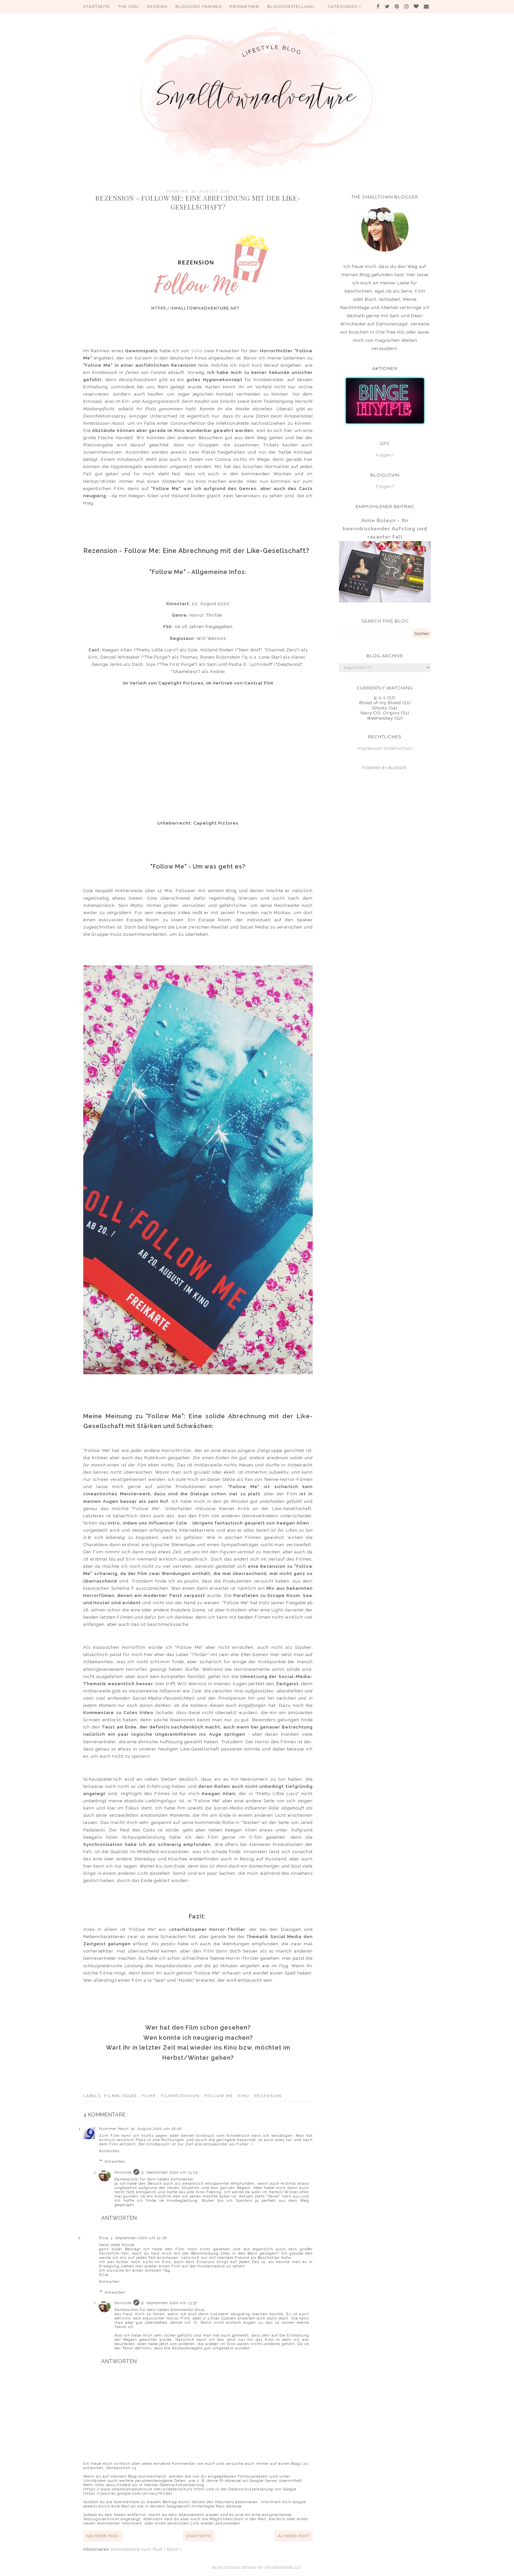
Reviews (157, 6)
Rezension (268, 2096)
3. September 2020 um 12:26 (138, 2238)
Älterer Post (293, 2536)
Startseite (96, 6)
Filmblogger (121, 2096)
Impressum (370, 748)
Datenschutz (398, 748)
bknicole (122, 2172)
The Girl (128, 6)
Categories (344, 6)
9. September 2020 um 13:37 (169, 2303)
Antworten (109, 2151)
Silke (196, 350)
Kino (244, 2096)
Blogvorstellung (290, 6)
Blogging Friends (198, 6)
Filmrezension (181, 2096)
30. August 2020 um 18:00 (156, 2129)
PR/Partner (244, 6)
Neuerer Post (103, 2536)
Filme (150, 2096)
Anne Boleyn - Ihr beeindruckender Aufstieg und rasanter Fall (385, 529)
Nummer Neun (114, 2129)
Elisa (104, 2238)
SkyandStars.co (283, 2568)
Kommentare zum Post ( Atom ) (146, 2549)
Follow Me (220, 2096)
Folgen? (385, 455)
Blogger (397, 768)
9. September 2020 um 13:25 (169, 2172)
